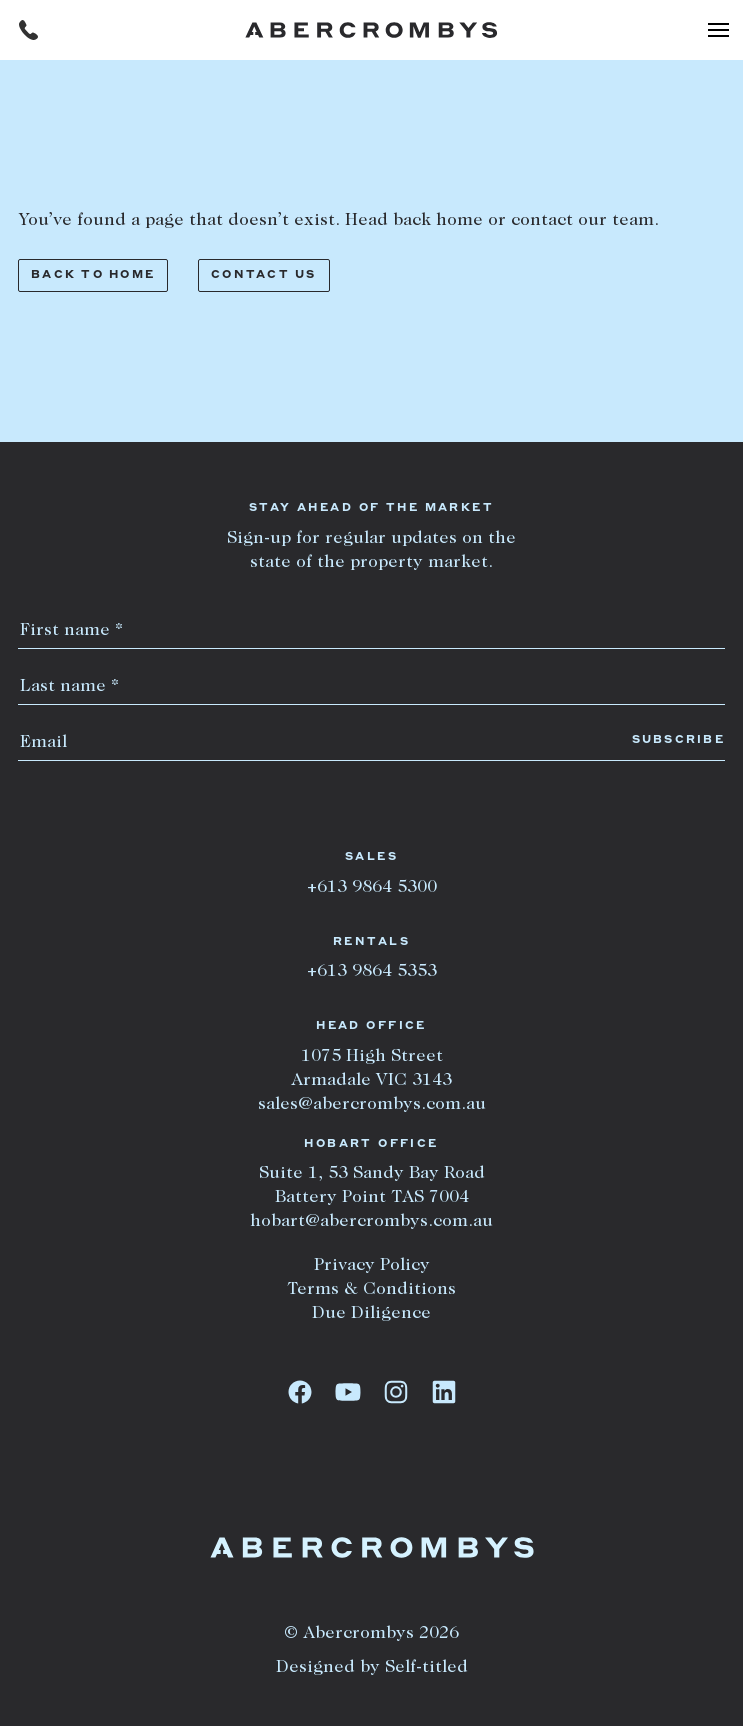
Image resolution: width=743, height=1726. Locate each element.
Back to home (93, 275)
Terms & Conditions (371, 1290)
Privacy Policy (372, 1266)
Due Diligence (371, 1314)
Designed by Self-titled (372, 1668)
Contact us (264, 275)
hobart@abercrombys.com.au (371, 1222)
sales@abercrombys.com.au (372, 1105)
